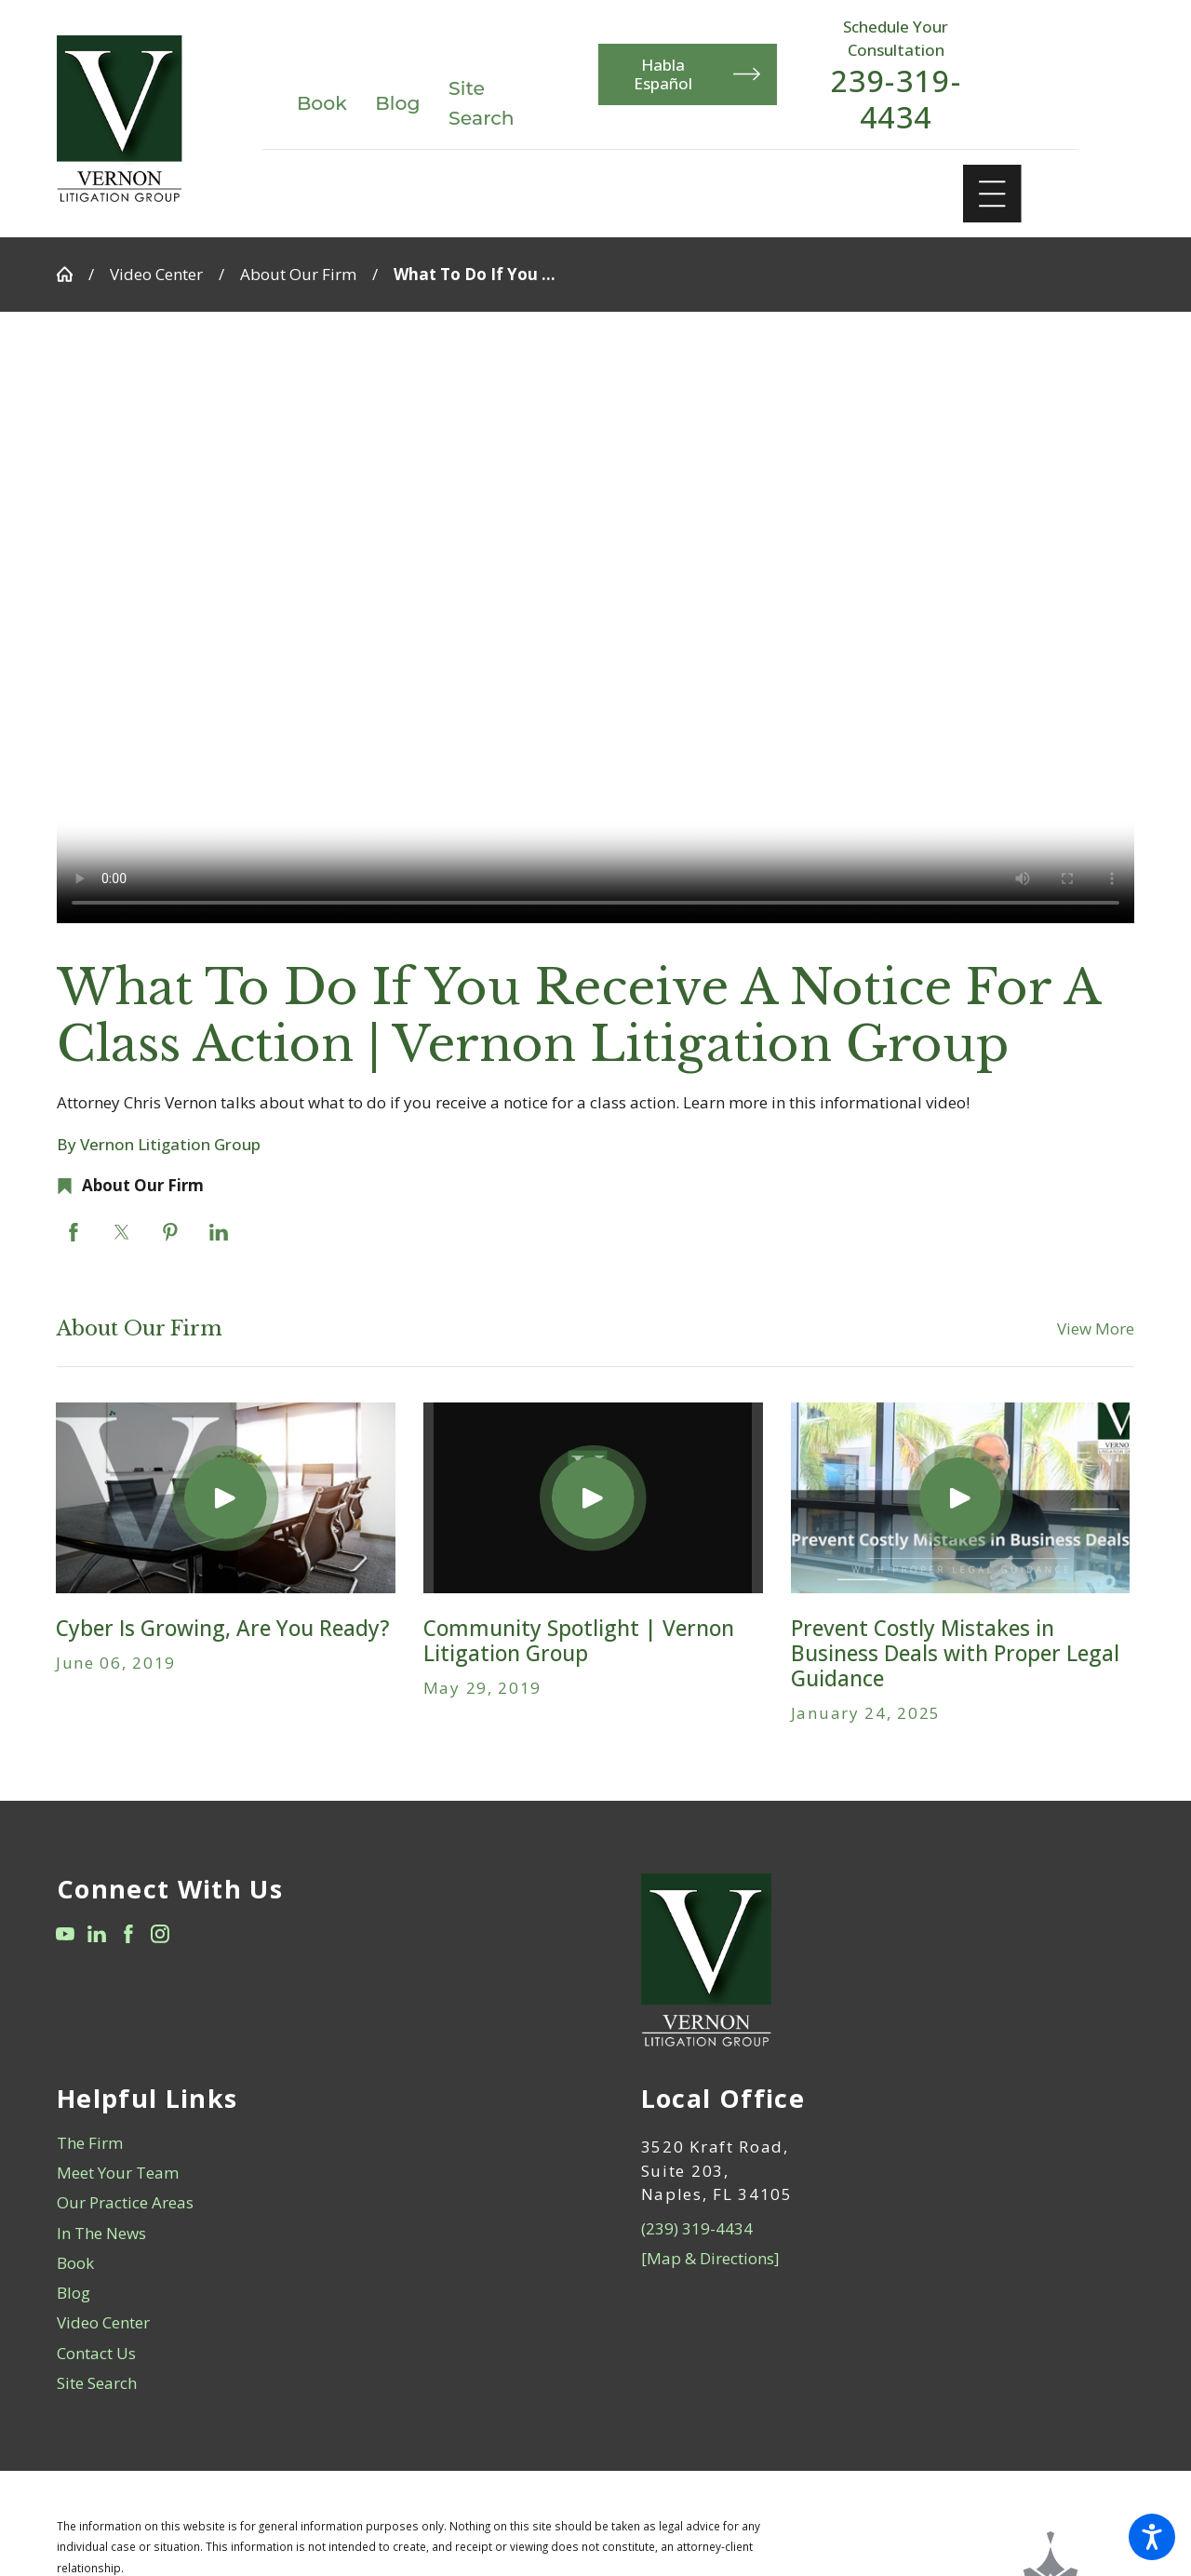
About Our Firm (298, 274)
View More (1095, 1328)
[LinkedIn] (96, 1934)
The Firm (90, 2142)
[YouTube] (65, 1934)
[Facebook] (128, 1934)
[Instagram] (160, 1934)
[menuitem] (304, 2143)
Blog (397, 102)
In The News (101, 2233)
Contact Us (96, 2353)
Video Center (156, 274)
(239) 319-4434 (697, 2228)
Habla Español (697, 74)
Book (322, 102)
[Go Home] (72, 274)
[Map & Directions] (710, 2258)
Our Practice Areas (125, 2202)
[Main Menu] (992, 194)
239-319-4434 (895, 98)
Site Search (97, 2383)
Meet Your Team (118, 2172)
